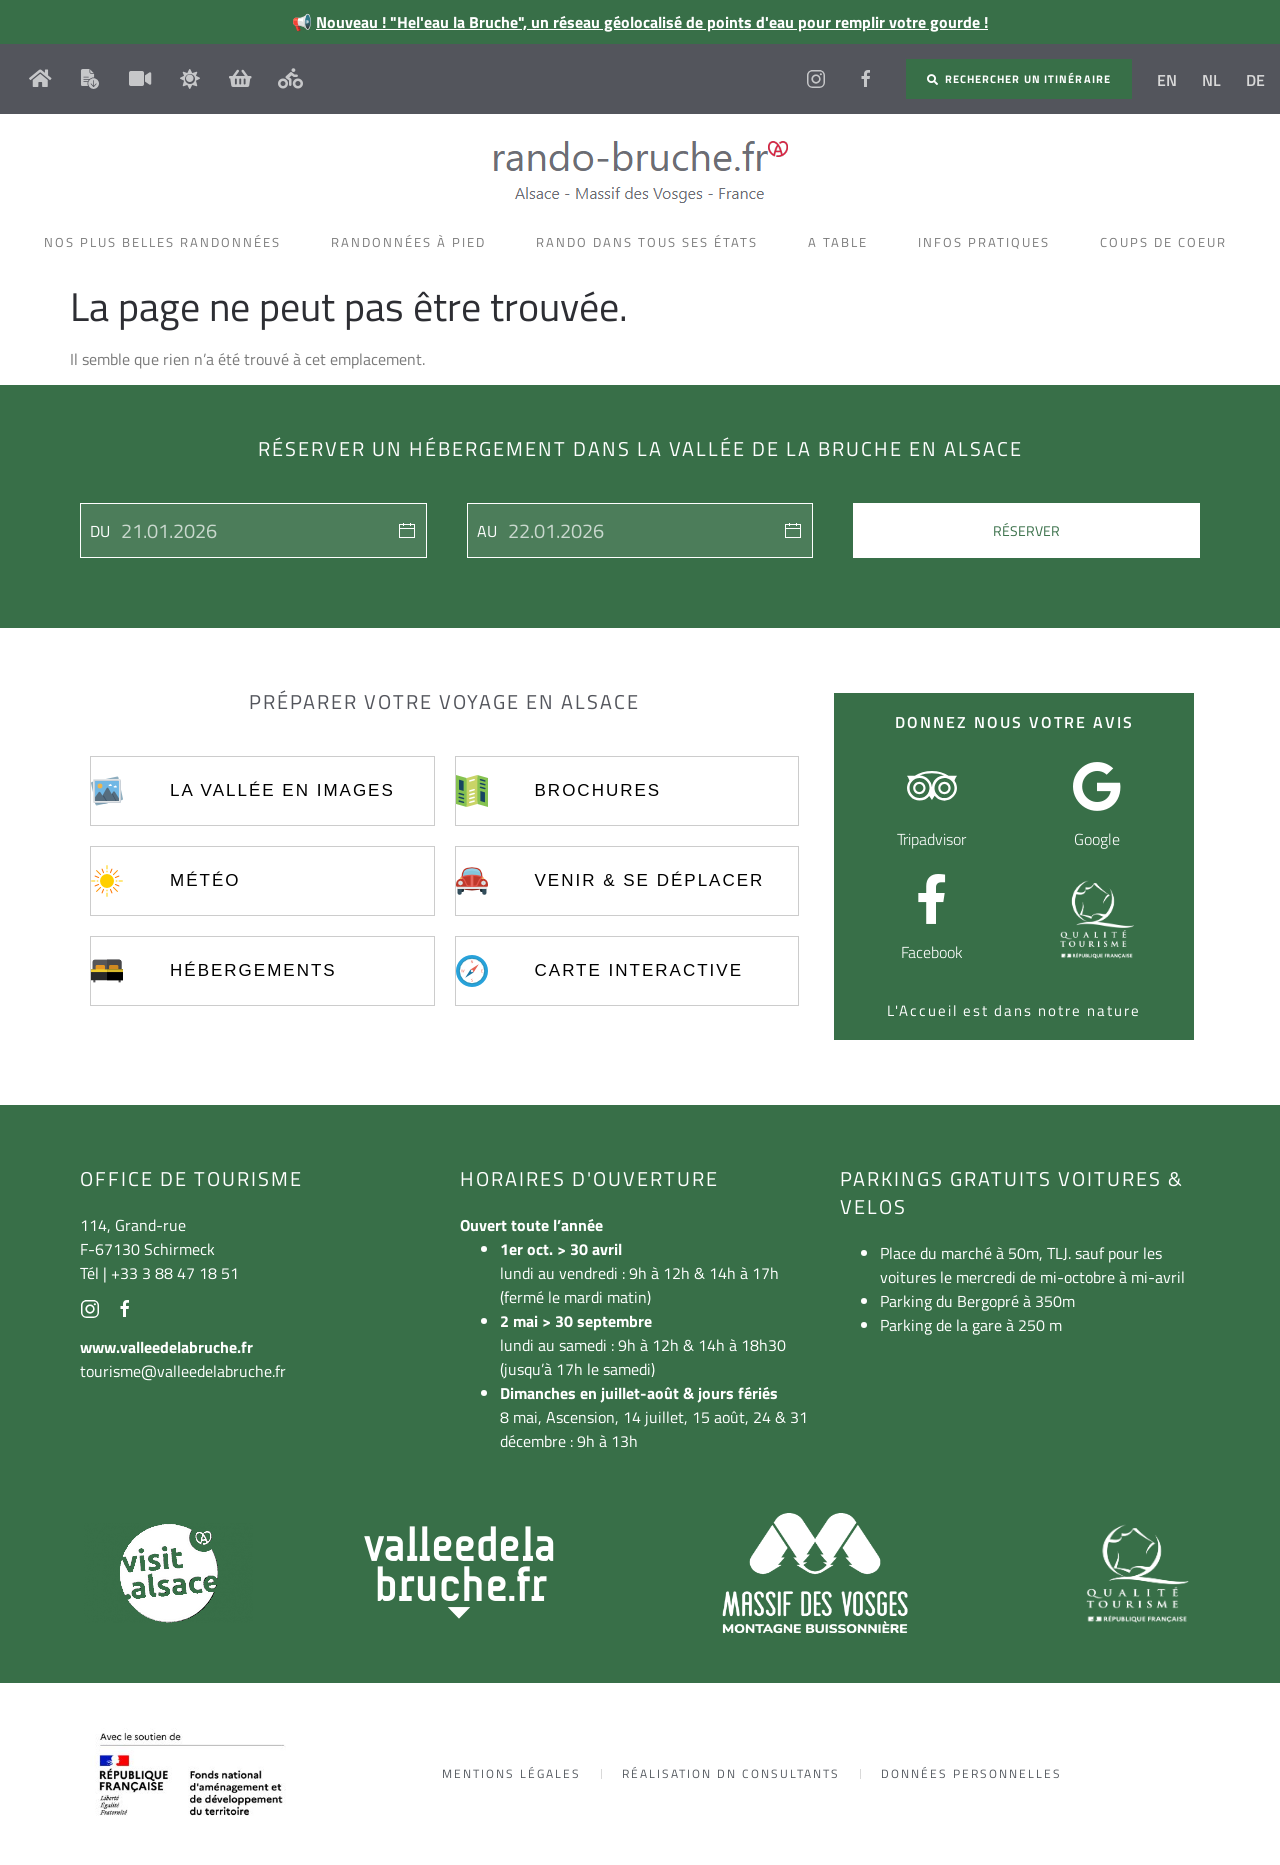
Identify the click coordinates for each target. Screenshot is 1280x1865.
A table (843, 242)
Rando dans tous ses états (652, 242)
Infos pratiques (989, 242)
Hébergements (253, 970)
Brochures (598, 790)
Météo (205, 880)
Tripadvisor (931, 839)
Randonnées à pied (413, 242)
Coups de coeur (1168, 242)
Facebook (932, 952)
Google (1097, 839)
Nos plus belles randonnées (167, 242)
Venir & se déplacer (650, 880)
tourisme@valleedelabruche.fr (183, 1371)
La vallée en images (282, 790)
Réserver (1026, 530)
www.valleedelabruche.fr (166, 1347)
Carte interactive (639, 970)
